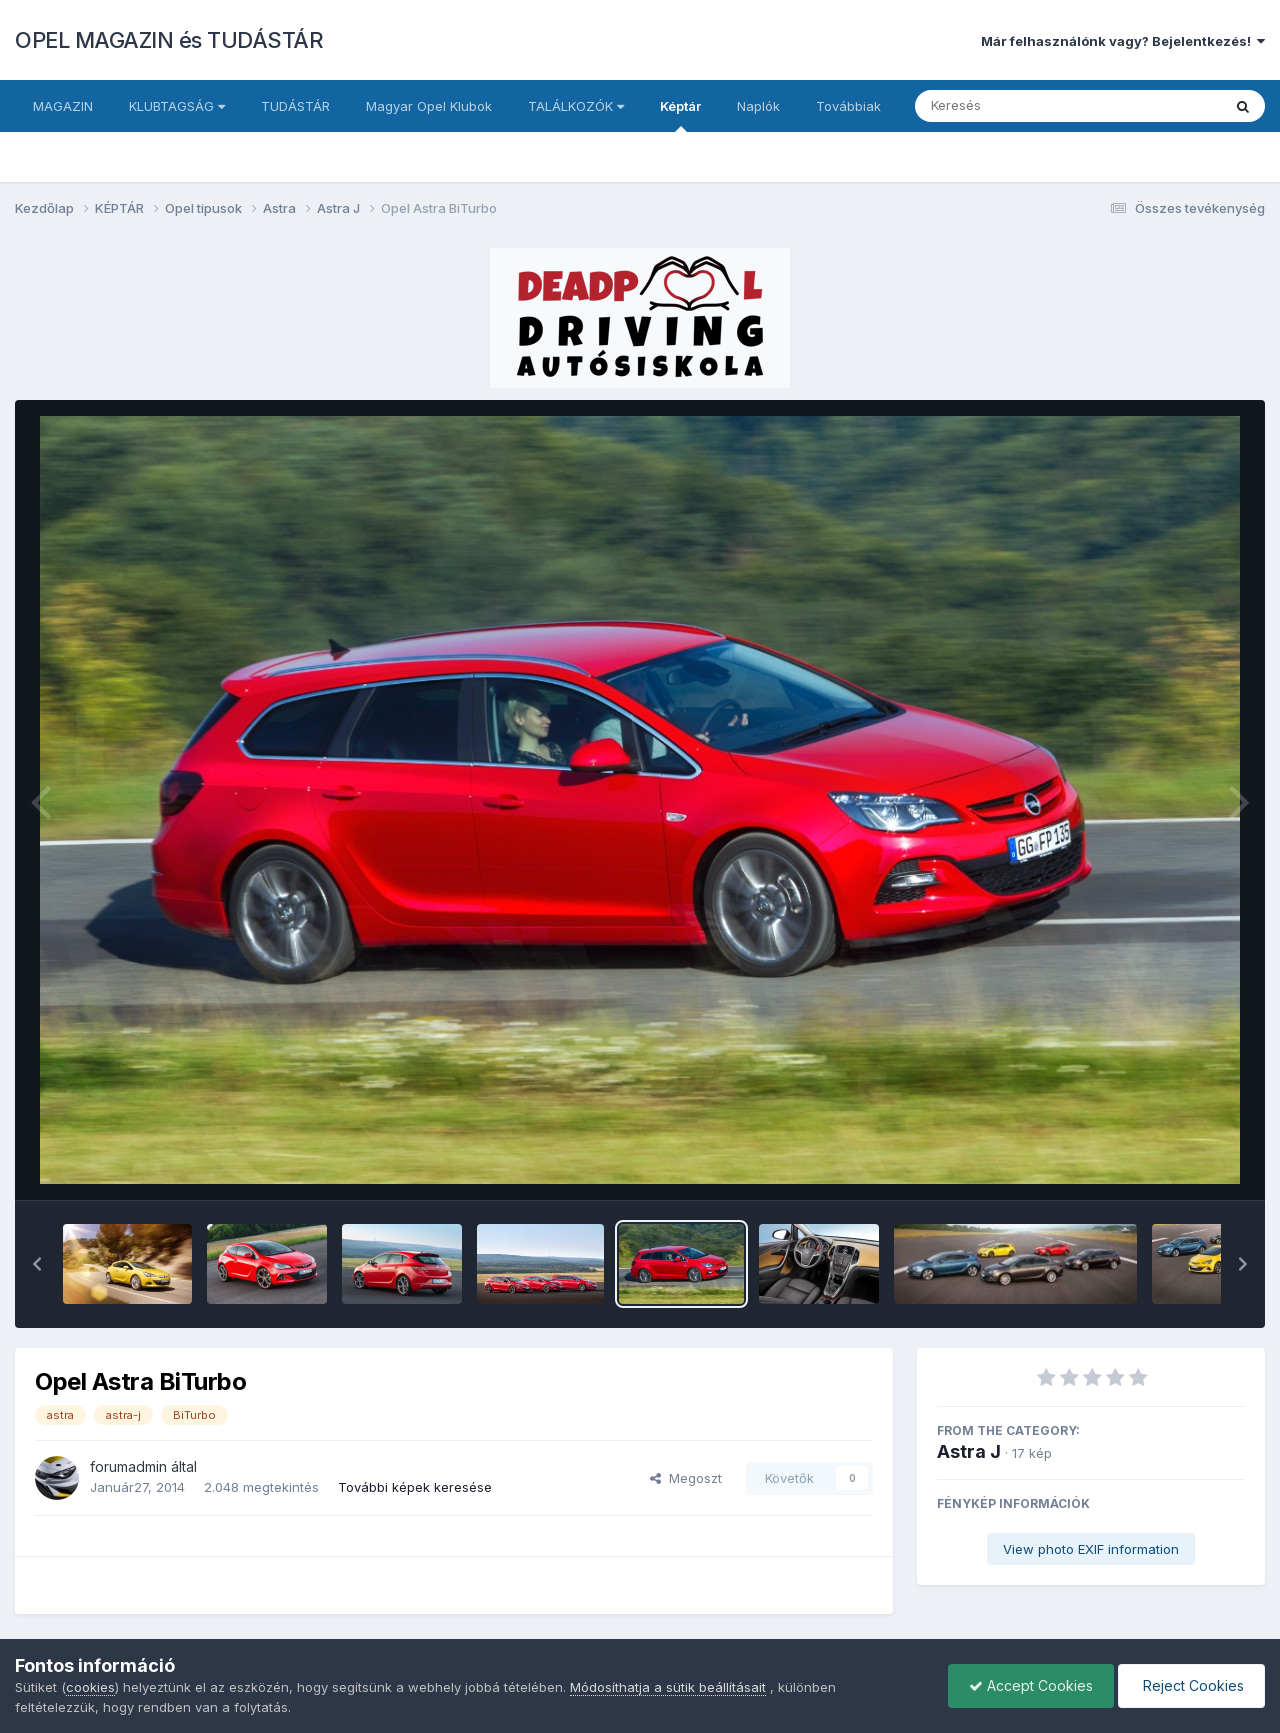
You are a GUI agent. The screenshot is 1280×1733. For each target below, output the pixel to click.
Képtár (680, 115)
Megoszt (686, 1478)
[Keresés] (1013, 106)
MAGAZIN (63, 106)
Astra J (969, 1451)
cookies (90, 1687)
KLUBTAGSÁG (177, 106)
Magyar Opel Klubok (429, 106)
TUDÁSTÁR (295, 106)
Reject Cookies (1191, 1685)
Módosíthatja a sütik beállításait (668, 1687)
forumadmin (128, 1466)
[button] (37, 1264)
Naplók (758, 106)
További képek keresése (415, 1487)
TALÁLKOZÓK (576, 106)
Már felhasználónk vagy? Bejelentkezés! (1123, 41)
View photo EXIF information (1091, 1549)
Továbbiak (848, 106)
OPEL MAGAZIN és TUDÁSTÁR (169, 40)
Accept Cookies (1031, 1685)
